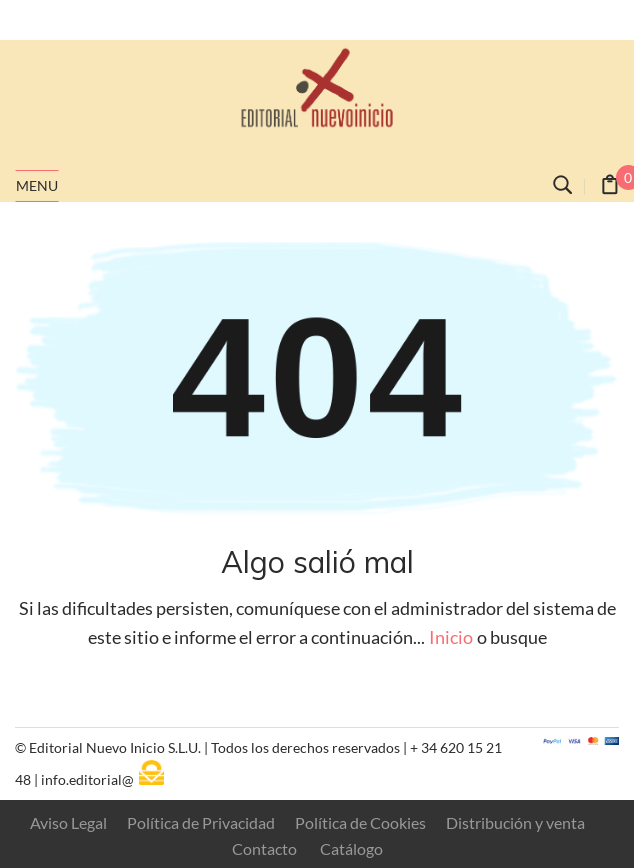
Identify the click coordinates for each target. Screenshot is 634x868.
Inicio (451, 637)
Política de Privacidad (201, 822)
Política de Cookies (360, 822)
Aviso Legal (68, 822)
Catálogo (351, 848)
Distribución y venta (515, 822)
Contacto (264, 848)
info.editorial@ (87, 779)
